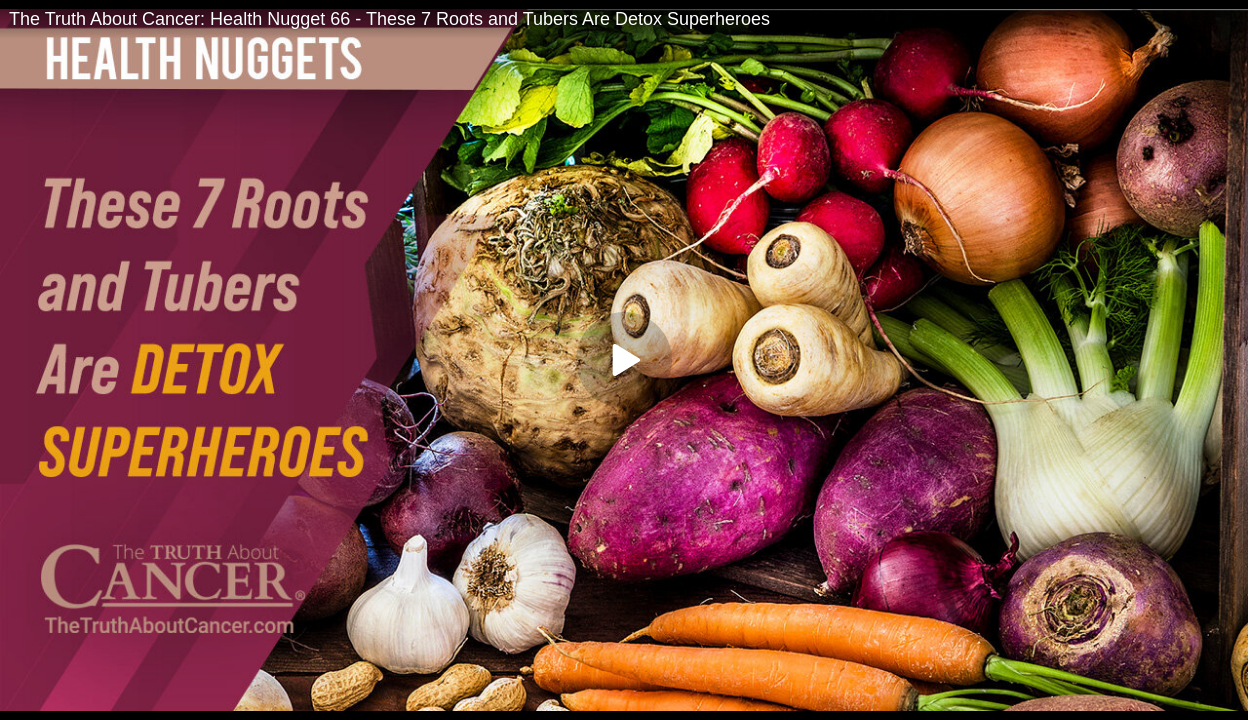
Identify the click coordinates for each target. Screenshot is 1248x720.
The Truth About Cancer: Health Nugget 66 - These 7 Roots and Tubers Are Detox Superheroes (389, 19)
